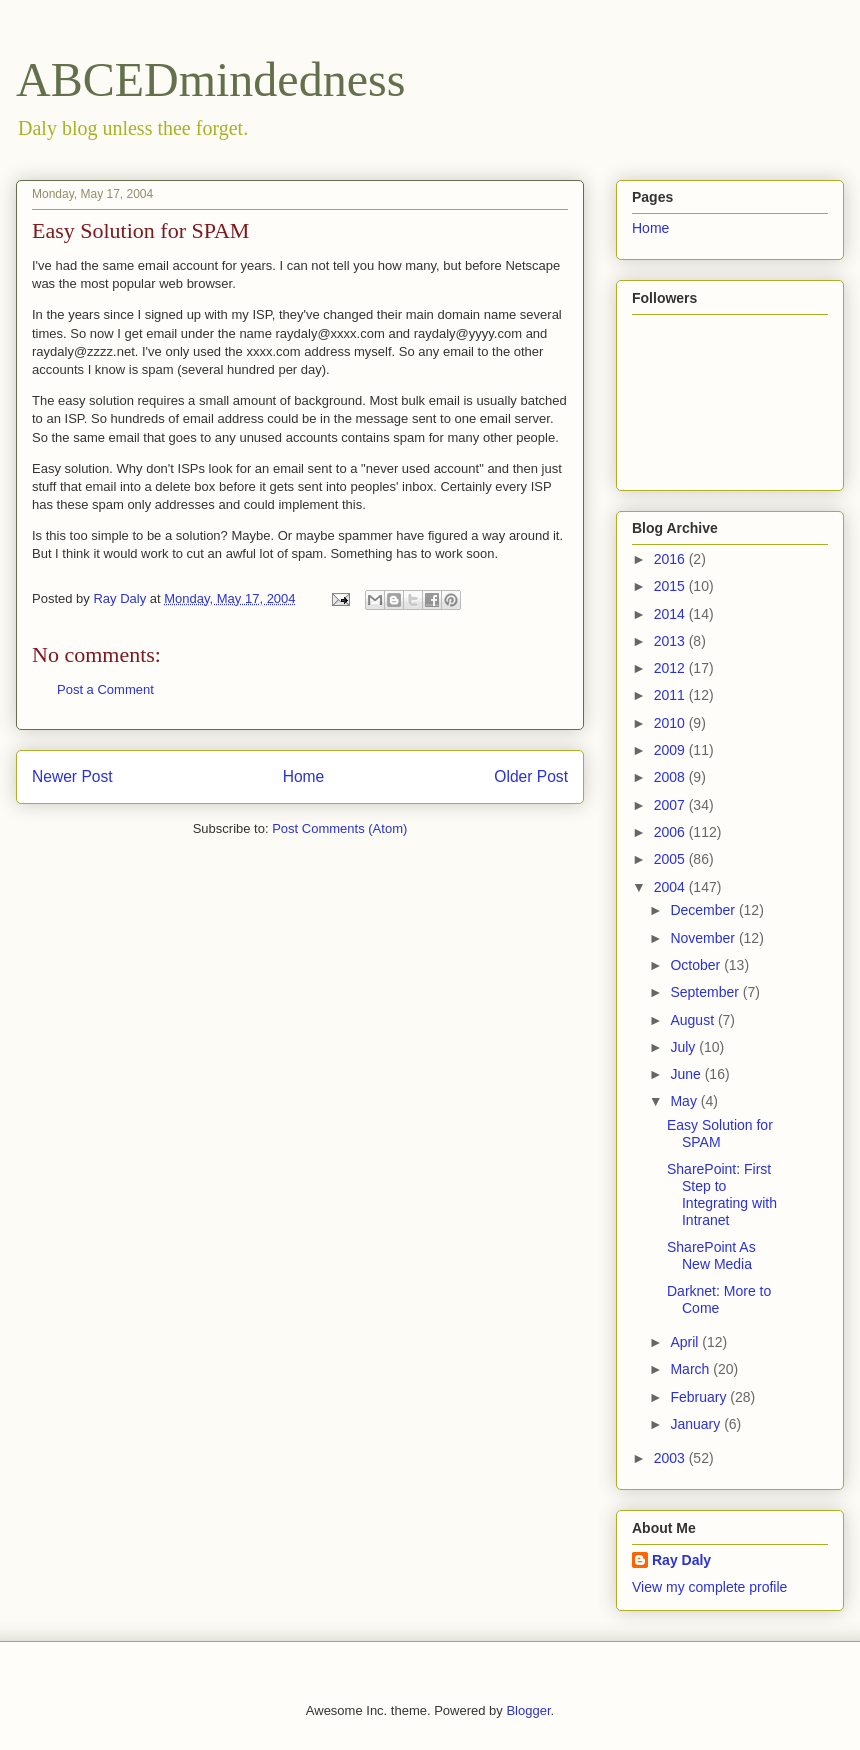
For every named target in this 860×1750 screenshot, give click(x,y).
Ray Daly (681, 1560)
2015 (671, 586)
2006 (671, 832)
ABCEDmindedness (210, 79)
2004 (671, 887)
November (704, 938)
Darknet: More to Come (719, 1299)
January (697, 1424)
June (687, 1074)
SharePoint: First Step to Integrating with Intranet (722, 1194)
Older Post (531, 776)
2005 (671, 859)
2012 (671, 668)
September (706, 992)
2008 (671, 777)
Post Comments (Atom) (339, 828)
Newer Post (72, 776)
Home (304, 776)
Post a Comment (105, 689)
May (685, 1101)
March (691, 1369)
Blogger (528, 1710)
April (686, 1342)
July (684, 1047)
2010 (671, 723)
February (700, 1397)
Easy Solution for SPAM (720, 1133)
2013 (671, 641)
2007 (671, 805)
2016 (671, 559)
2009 (671, 750)
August (693, 1020)
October (697, 965)
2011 (671, 695)
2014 (671, 614)
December (704, 910)
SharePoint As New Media (711, 1255)
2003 (671, 1458)
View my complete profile (709, 1587)
